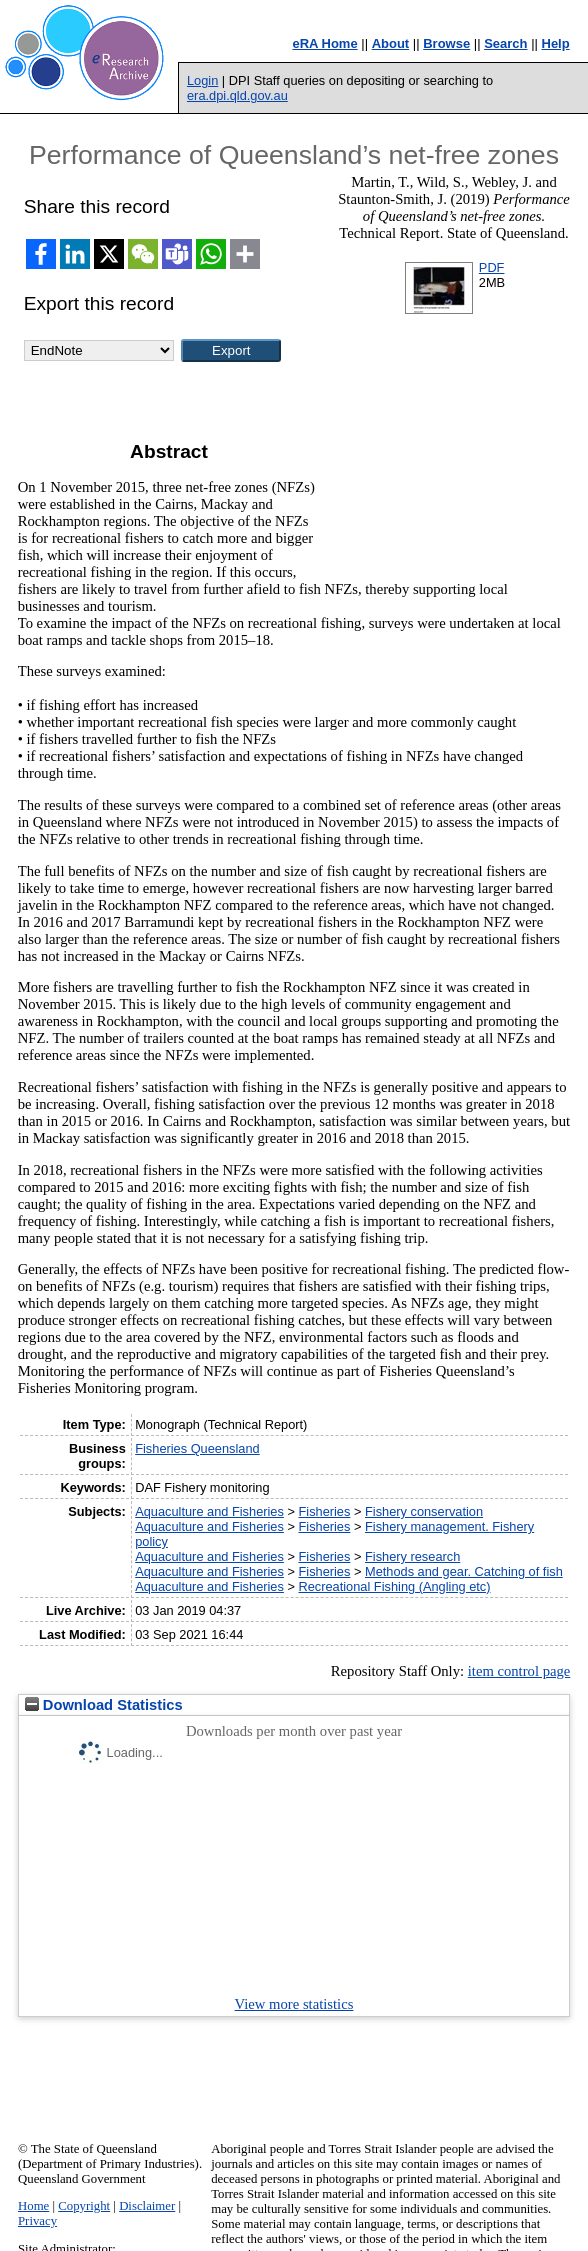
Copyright (84, 2206)
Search (505, 43)
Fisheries (324, 1511)
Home (33, 2206)
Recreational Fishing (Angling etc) (394, 1586)
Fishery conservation (424, 1511)
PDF (492, 267)
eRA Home (324, 43)
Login (202, 80)
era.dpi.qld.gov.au (237, 95)
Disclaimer (147, 2206)
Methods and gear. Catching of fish (464, 1571)
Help (556, 43)
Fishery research (412, 1556)
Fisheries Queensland (197, 1448)
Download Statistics (104, 1705)
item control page (519, 1671)
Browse (446, 43)
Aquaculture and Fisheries (209, 1511)
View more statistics (294, 2004)
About (391, 43)
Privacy (37, 2221)
